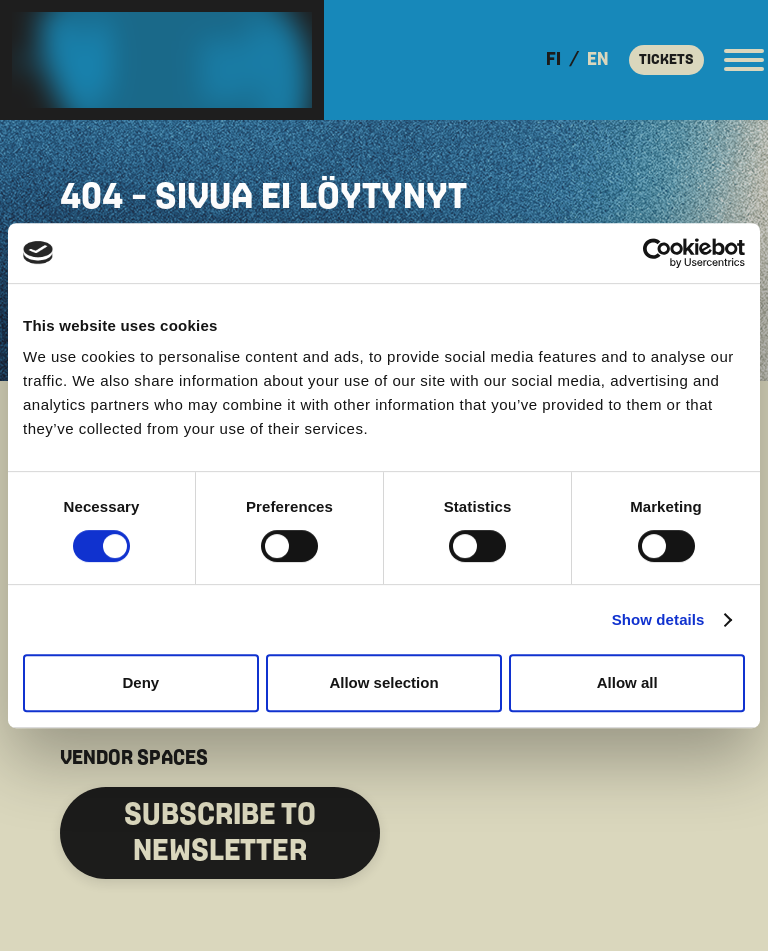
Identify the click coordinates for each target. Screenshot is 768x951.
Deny (140, 682)
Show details (658, 619)
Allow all (627, 682)
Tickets (666, 59)
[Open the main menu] (744, 60)
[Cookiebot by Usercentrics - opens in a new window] (657, 253)
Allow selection (383, 682)
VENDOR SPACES (134, 758)
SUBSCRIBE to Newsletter (220, 833)
